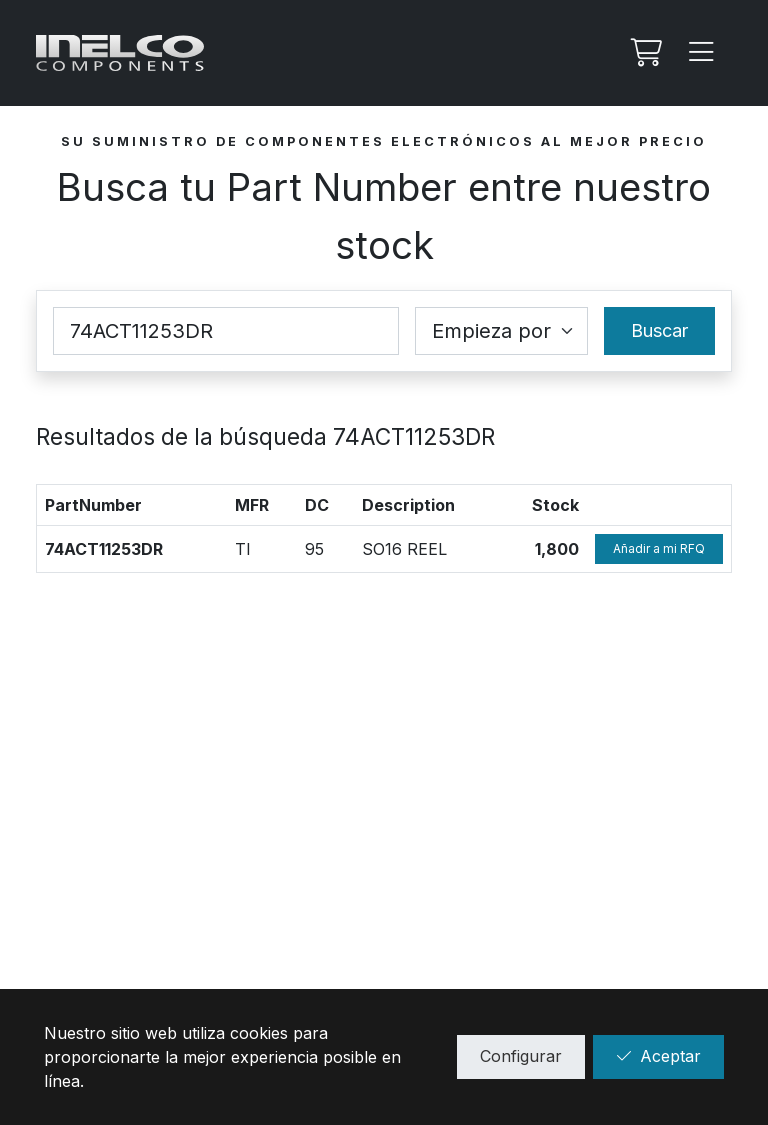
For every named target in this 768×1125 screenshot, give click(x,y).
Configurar (521, 1056)
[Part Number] (226, 331)
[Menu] (702, 53)
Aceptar (658, 1056)
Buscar (659, 330)
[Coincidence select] (501, 331)
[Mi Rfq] (644, 53)
